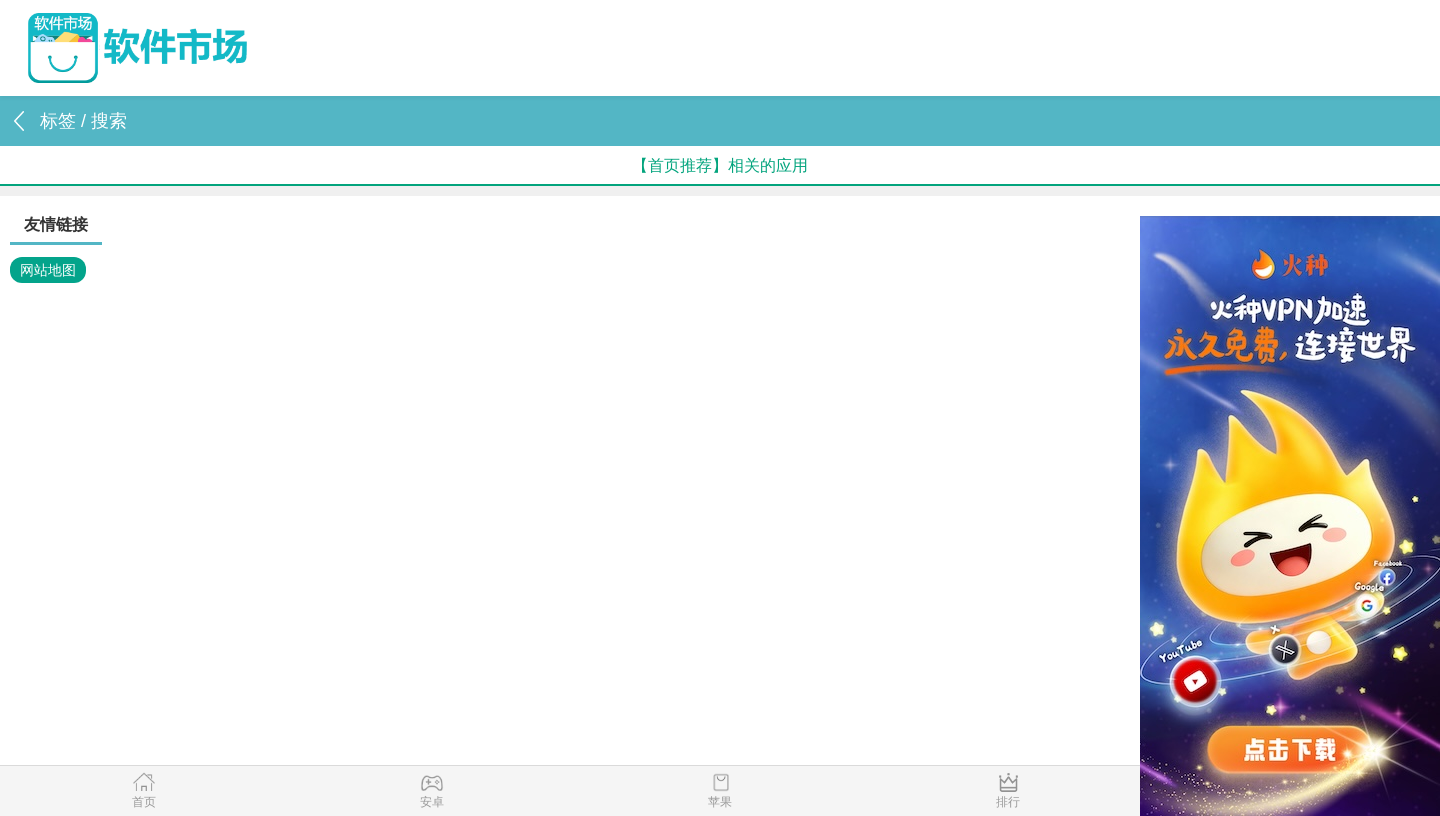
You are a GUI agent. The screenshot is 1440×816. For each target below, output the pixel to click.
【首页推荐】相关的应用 (720, 165)
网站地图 (48, 270)
